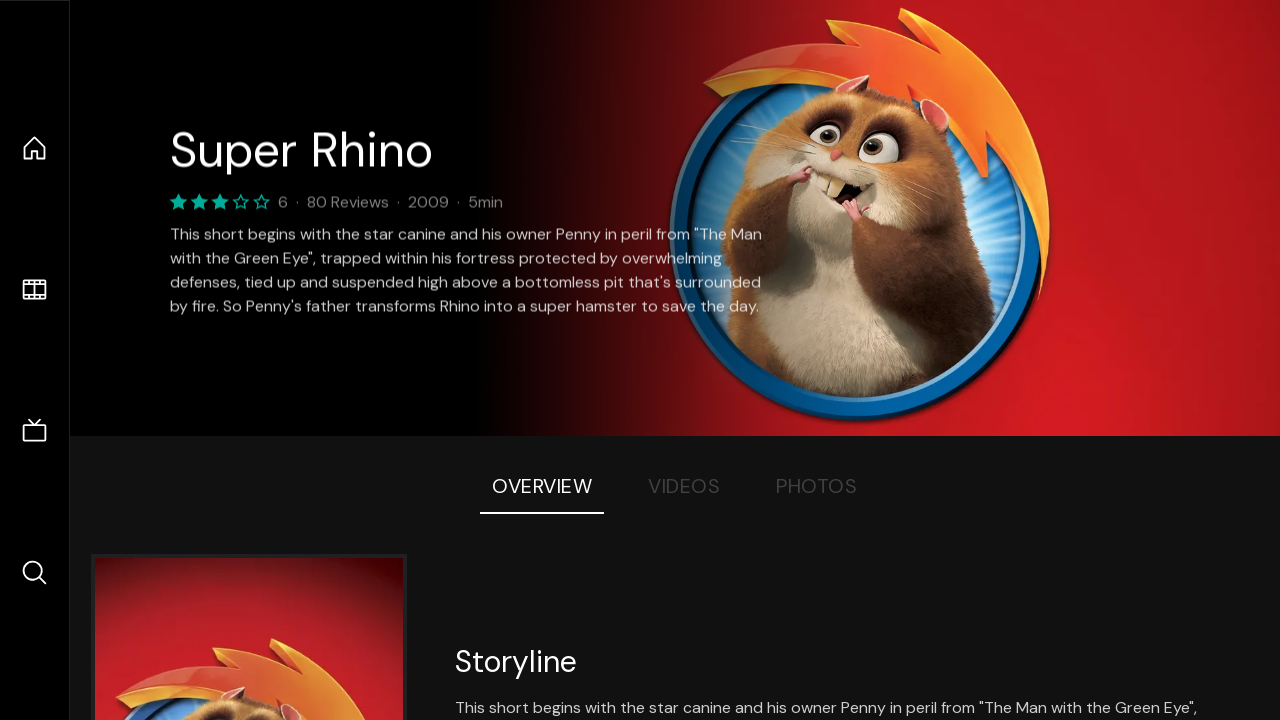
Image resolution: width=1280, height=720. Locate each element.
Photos (816, 486)
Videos (684, 486)
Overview (542, 486)
